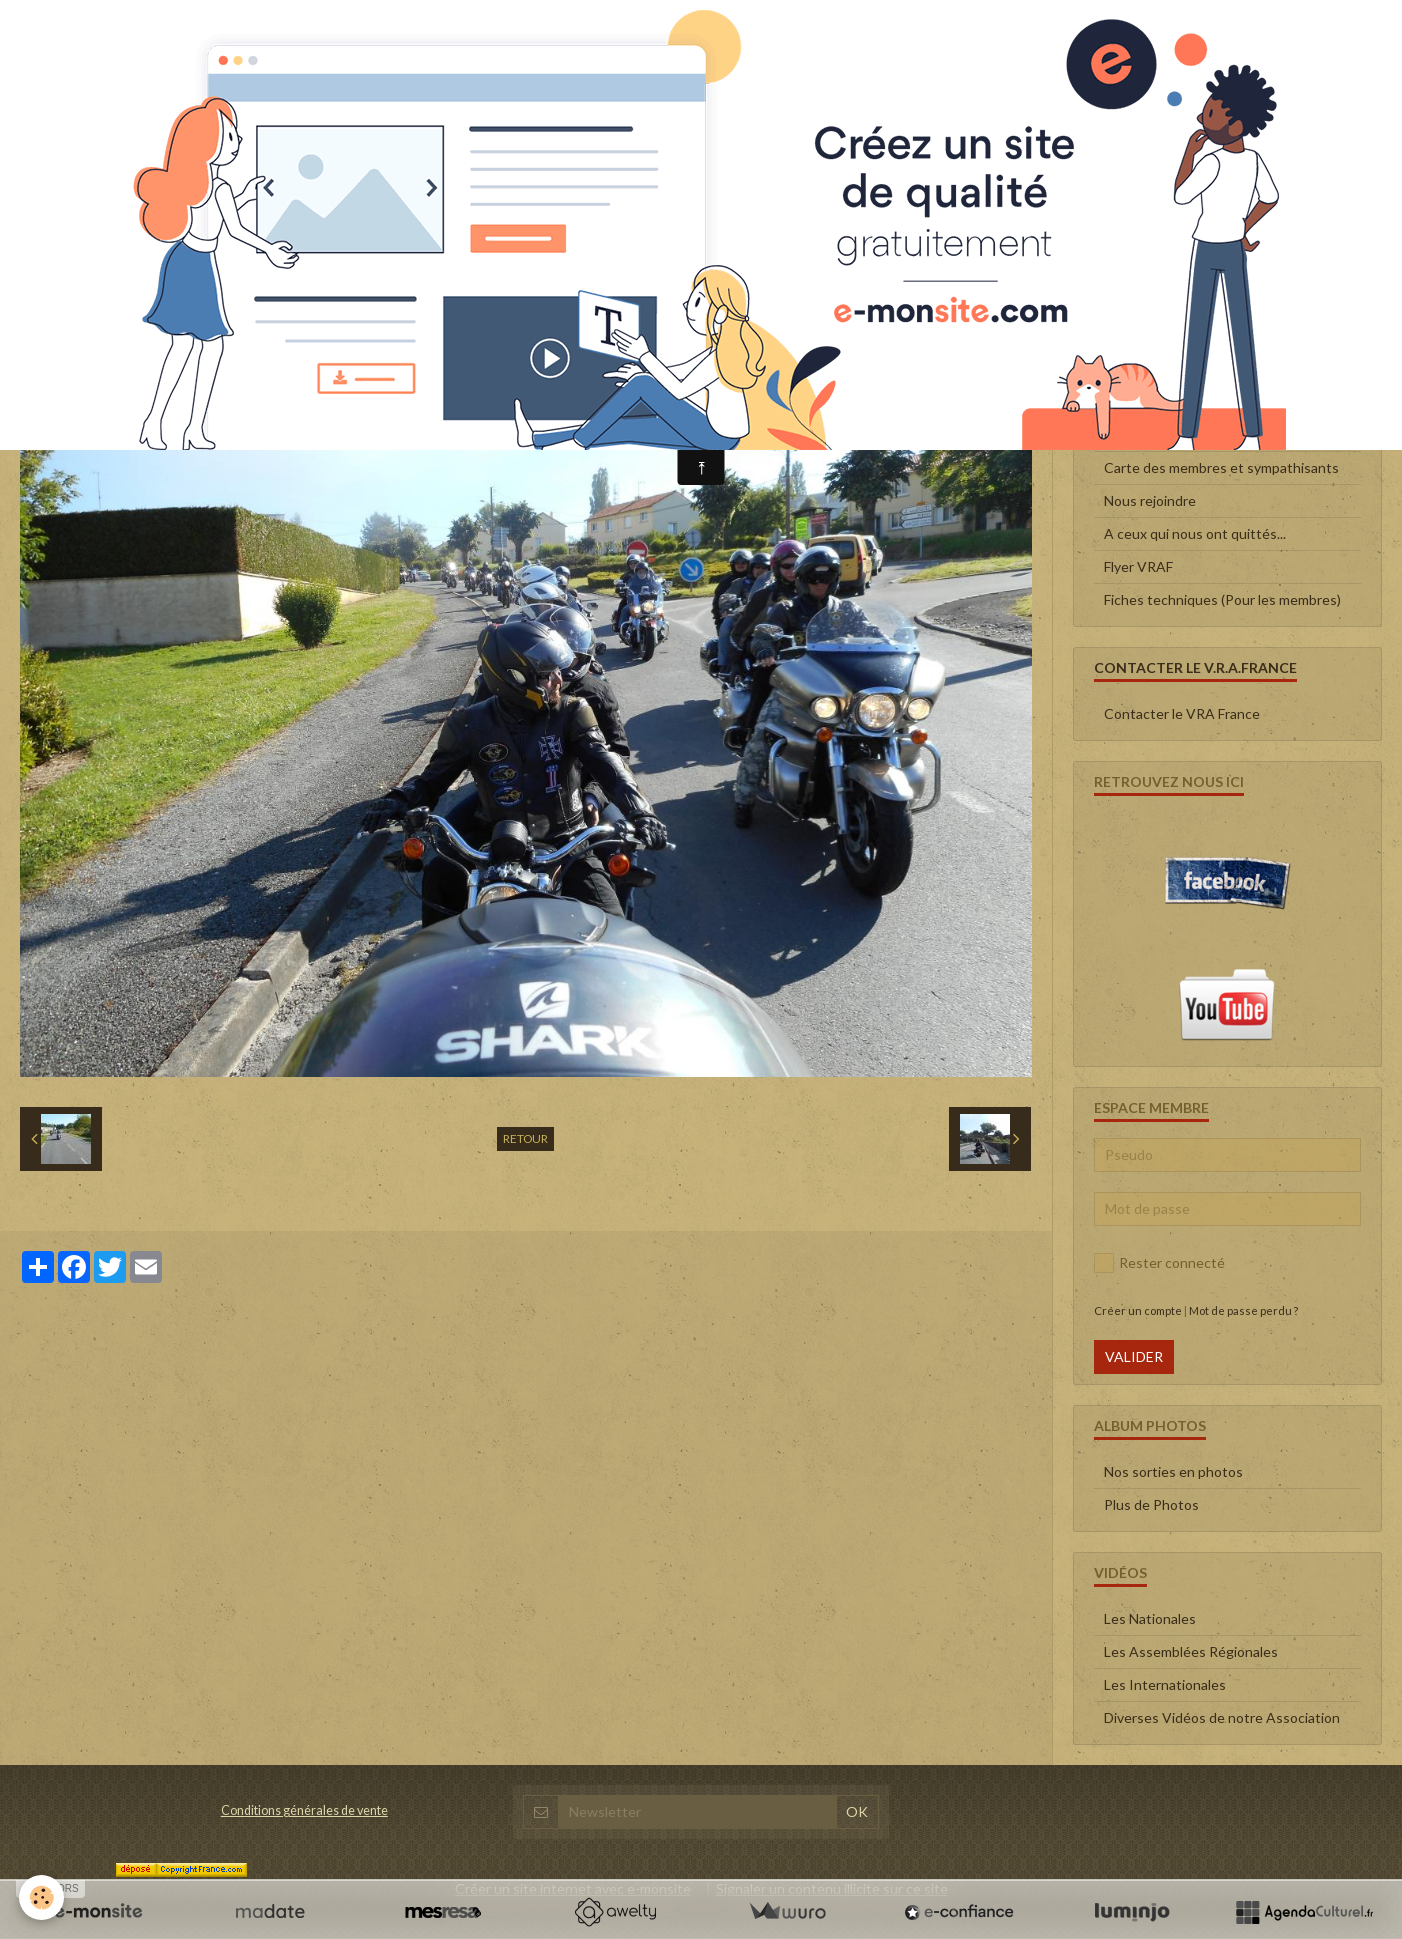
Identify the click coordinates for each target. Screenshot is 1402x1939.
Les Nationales (1150, 1618)
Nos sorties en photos (1173, 1471)
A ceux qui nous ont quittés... (1195, 533)
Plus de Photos (1151, 1504)
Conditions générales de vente (304, 1810)
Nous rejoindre (1150, 500)
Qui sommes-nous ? (1165, 434)
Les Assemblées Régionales (1191, 1651)
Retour (525, 1138)
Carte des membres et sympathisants (1221, 467)
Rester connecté (1159, 1263)
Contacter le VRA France (1182, 713)
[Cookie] (42, 1897)
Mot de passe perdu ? (1243, 1310)
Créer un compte (1138, 1310)
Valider (1134, 1356)
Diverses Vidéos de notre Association (1222, 1717)
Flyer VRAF (1138, 566)
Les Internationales (1165, 1684)
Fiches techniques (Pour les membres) (1222, 599)
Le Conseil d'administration (1188, 401)
